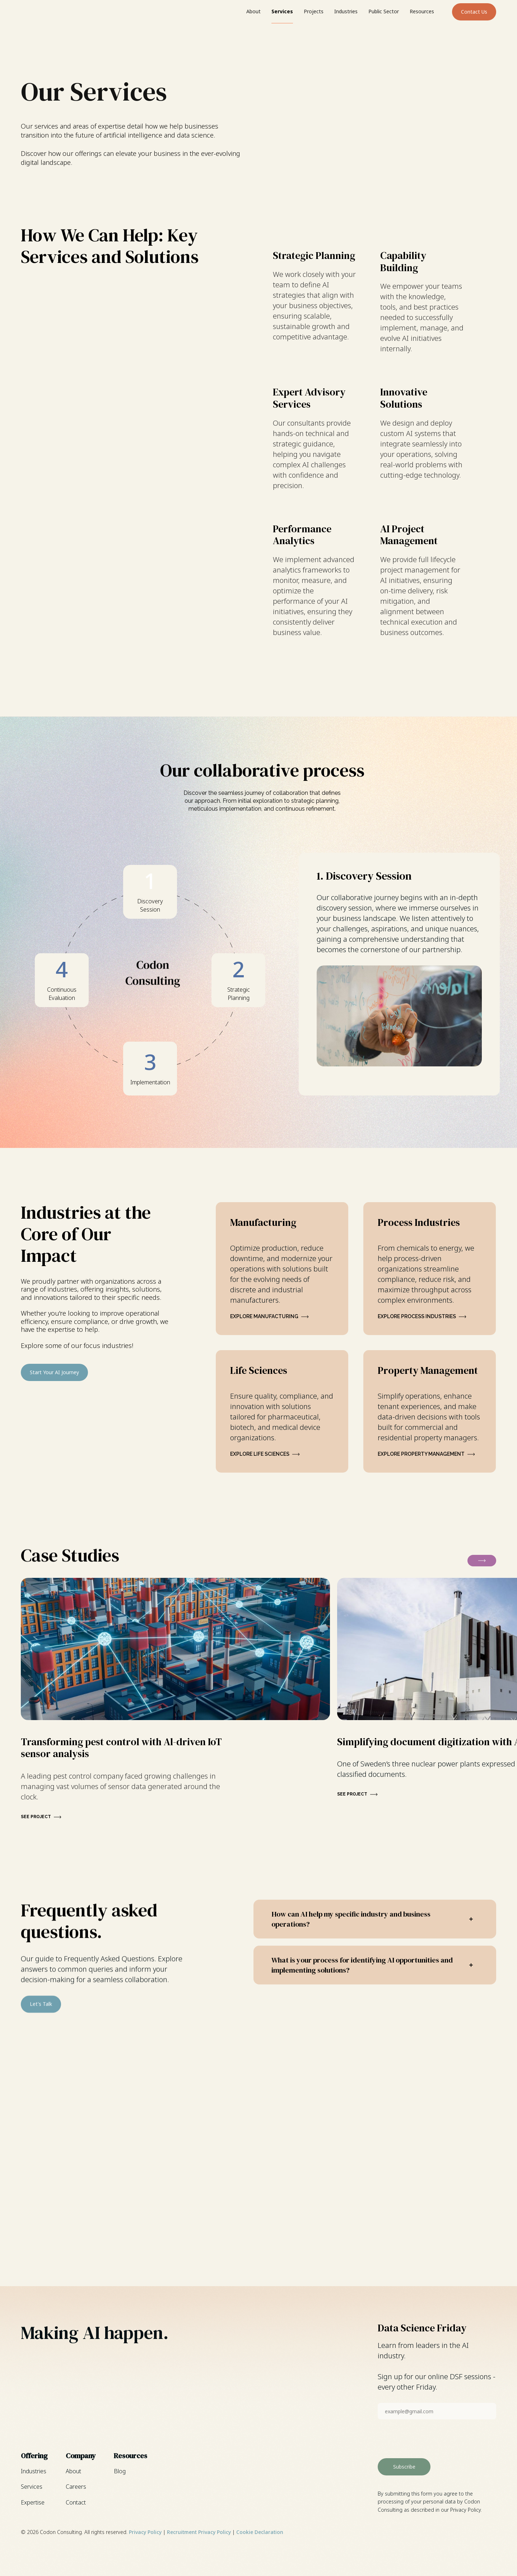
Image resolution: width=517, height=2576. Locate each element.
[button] (481, 1560)
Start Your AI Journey (54, 1372)
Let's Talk (41, 2020)
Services (282, 11)
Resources (422, 11)
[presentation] (432, 2439)
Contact (76, 2502)
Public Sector (383, 11)
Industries (346, 11)
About (253, 11)
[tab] (150, 892)
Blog (120, 2471)
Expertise (33, 2502)
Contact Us (474, 11)
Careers (76, 2487)
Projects (313, 11)
